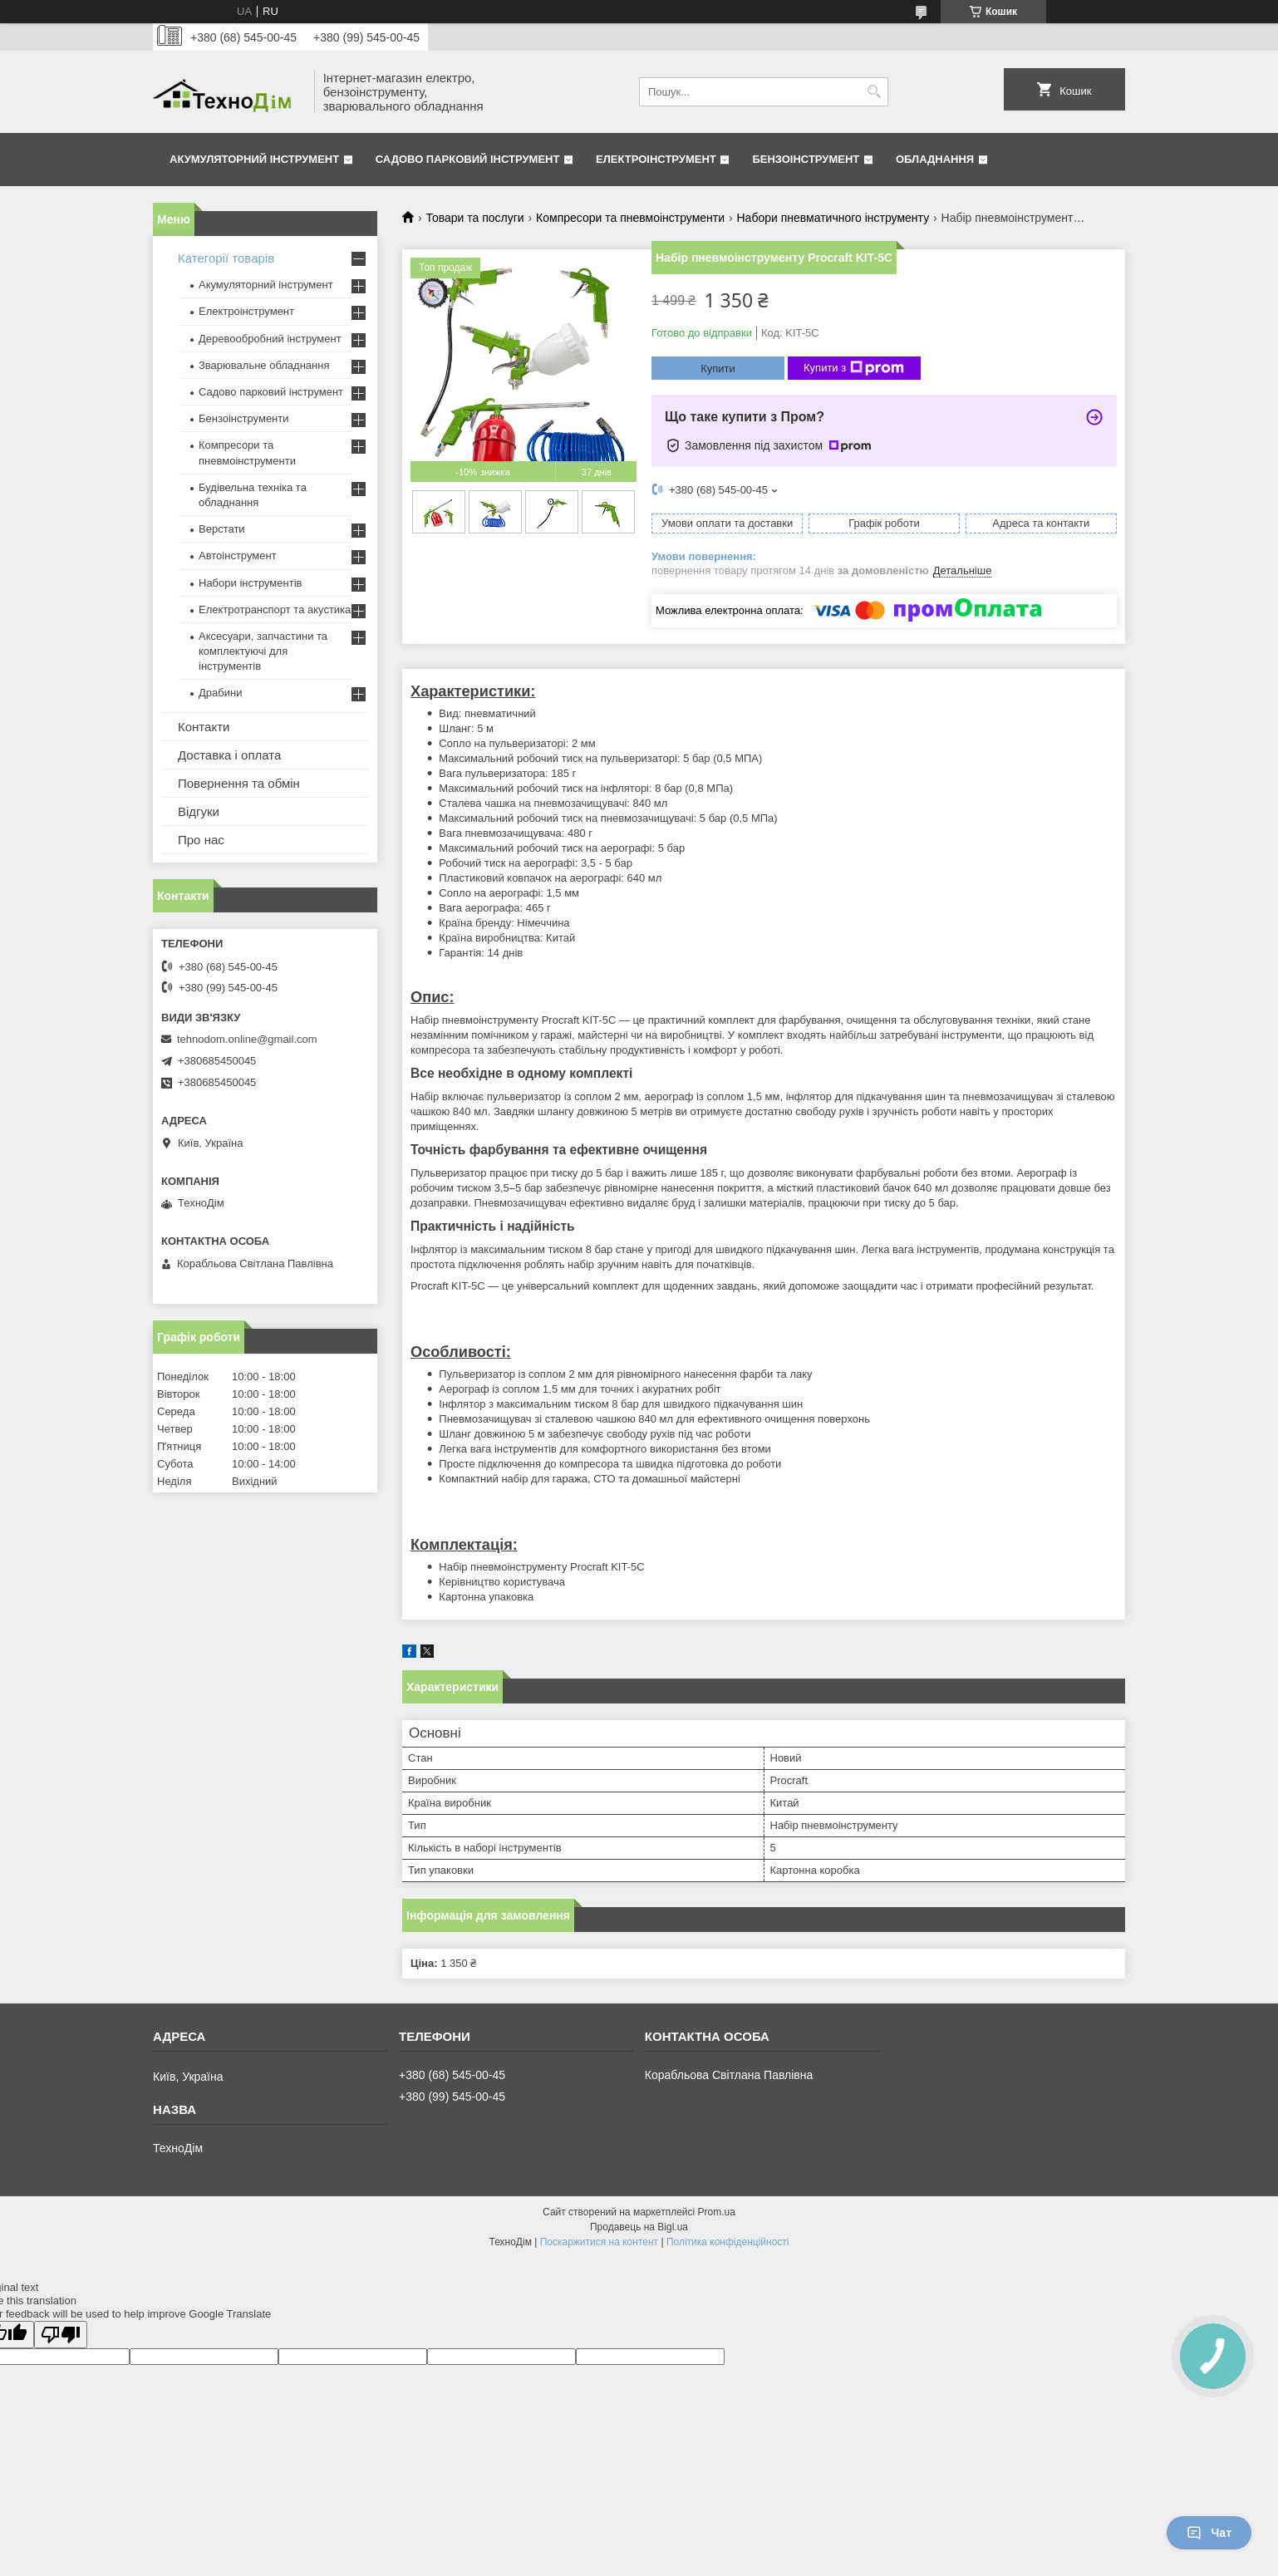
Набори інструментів (250, 583)
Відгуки (198, 811)
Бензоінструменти (244, 418)
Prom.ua (716, 2212)
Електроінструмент (656, 159)
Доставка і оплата (229, 755)
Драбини (220, 692)
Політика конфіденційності (727, 2242)
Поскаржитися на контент (599, 2242)
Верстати (222, 529)
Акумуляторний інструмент (254, 159)
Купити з (854, 368)
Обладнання (935, 159)
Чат (1209, 2532)
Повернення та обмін (239, 783)
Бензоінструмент (805, 159)
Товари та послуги (474, 217)
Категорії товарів (226, 258)
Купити (717, 368)
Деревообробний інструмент (270, 338)
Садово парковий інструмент (468, 159)
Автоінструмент (238, 555)
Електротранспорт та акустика (275, 609)
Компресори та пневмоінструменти (630, 217)
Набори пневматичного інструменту (833, 217)
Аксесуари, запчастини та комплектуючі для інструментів (263, 651)
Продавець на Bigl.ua (639, 2227)
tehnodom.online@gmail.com (247, 1039)
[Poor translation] (60, 2334)
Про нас (201, 840)
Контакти (203, 727)
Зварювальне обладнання (264, 365)
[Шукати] (873, 91)
